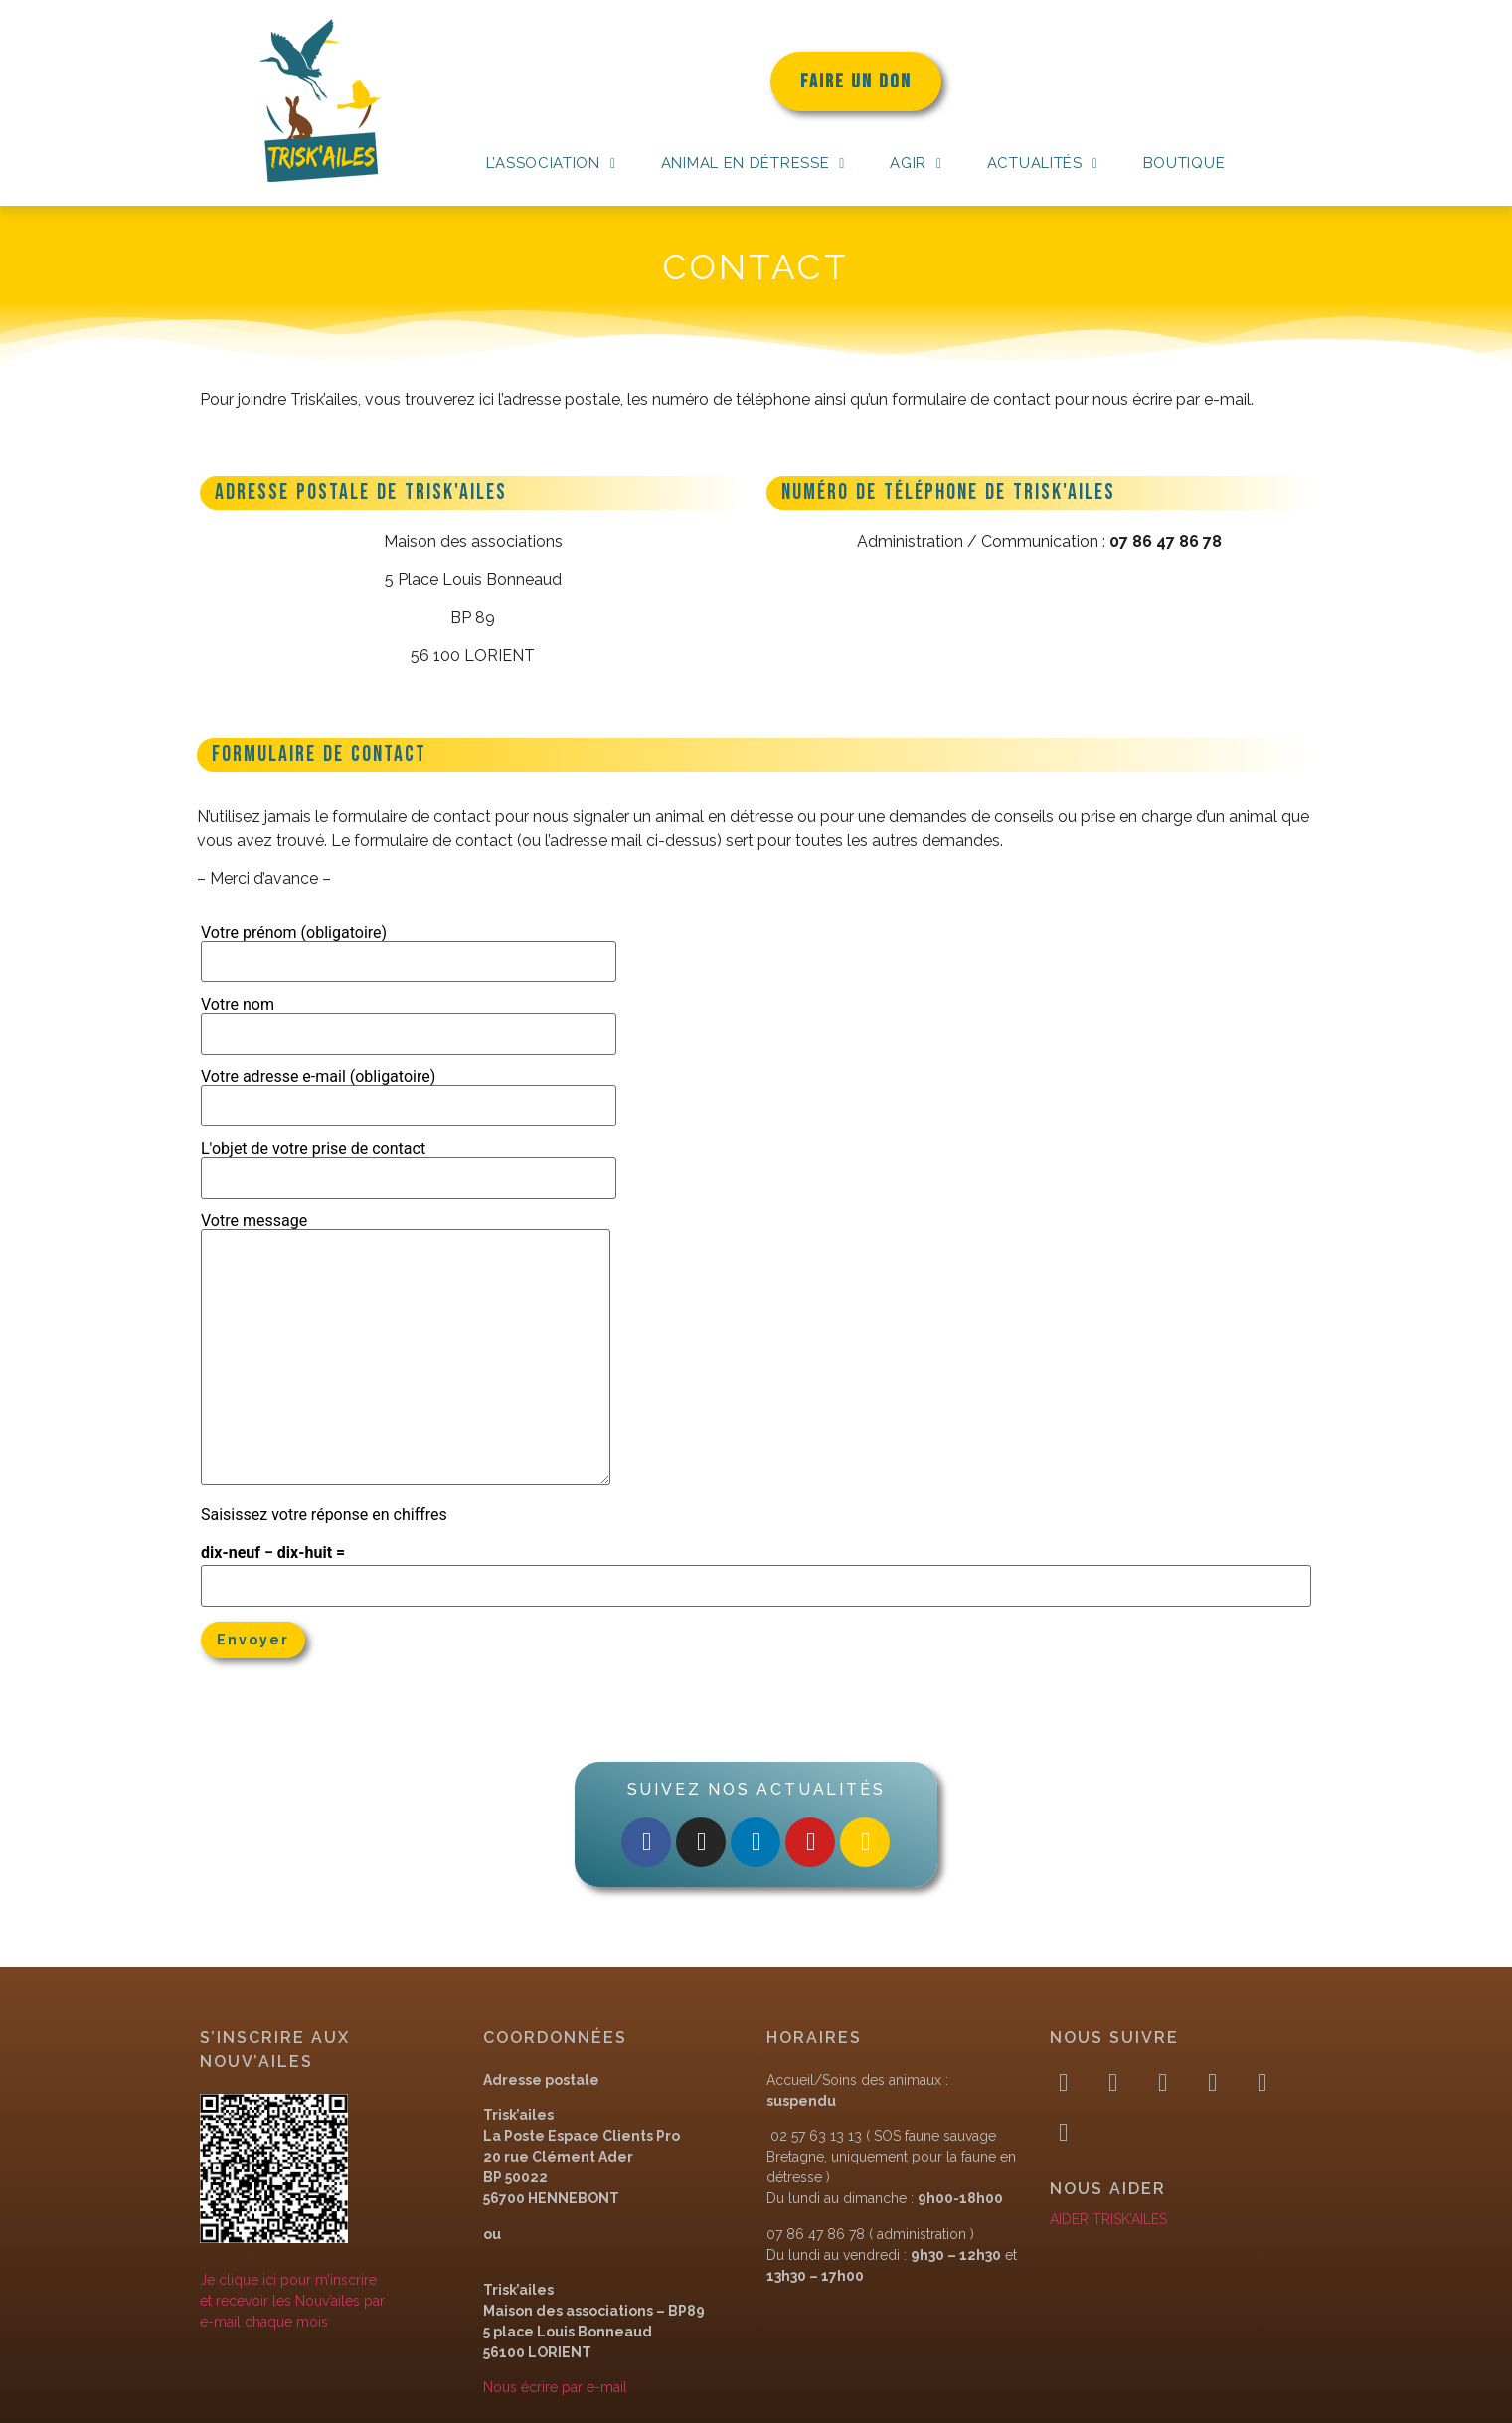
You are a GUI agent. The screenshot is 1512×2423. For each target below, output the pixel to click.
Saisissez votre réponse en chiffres (324, 1515)
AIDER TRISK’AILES (1108, 2219)
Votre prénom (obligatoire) (408, 947)
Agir (916, 163)
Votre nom (408, 1020)
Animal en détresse (753, 163)
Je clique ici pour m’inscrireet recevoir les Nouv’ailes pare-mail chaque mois (292, 2301)
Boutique (1184, 163)
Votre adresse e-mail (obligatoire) (408, 1092)
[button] (551, 163)
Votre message (405, 1350)
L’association (551, 163)
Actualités (1042, 163)
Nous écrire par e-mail (555, 2387)
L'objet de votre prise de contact (408, 1164)
